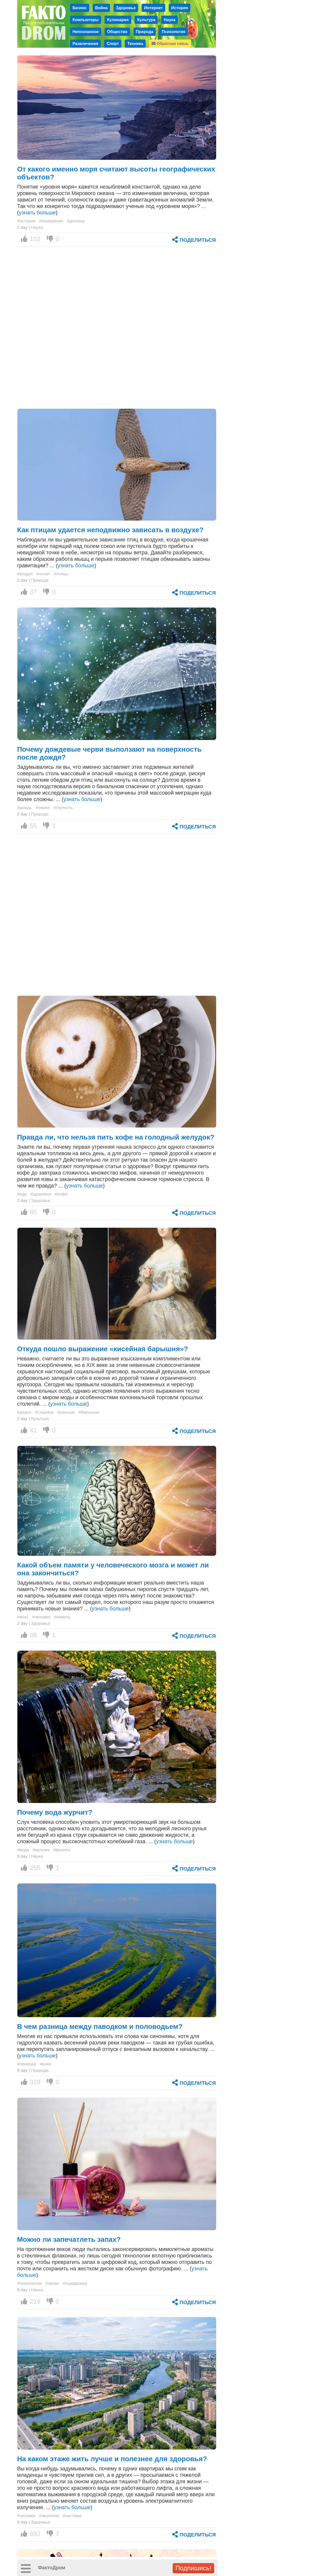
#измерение (51, 220)
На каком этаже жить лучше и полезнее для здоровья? (112, 2459)
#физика (61, 1849)
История (179, 7)
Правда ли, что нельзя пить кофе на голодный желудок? (115, 1137)
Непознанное (86, 31)
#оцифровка (75, 2283)
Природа (144, 31)
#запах (52, 2283)
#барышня (88, 1412)
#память (62, 1616)
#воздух (25, 573)
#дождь (24, 807)
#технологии (29, 2283)
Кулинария (118, 19)
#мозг (22, 1616)
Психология (173, 31)
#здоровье (40, 1193)
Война (101, 7)
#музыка (41, 1849)
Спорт (113, 43)
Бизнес (80, 7)
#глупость (63, 807)
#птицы (61, 573)
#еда (22, 1193)
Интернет (153, 7)
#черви (43, 807)
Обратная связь (170, 43)
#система (72, 2515)
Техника (135, 43)
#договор (76, 220)
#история (26, 220)
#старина (44, 1412)
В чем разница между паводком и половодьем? (100, 2026)
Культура (146, 19)
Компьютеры (86, 19)
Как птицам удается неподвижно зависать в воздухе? (110, 530)
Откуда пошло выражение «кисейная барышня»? (102, 1349)
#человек (41, 1616)
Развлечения (85, 43)
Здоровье (126, 7)
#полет (43, 573)
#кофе (61, 1193)
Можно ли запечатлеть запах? (69, 2239)
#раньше (66, 1412)
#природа (26, 2063)
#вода (23, 1849)
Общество (117, 31)
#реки (45, 2063)
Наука (169, 19)
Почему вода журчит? (54, 1812)
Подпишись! (193, 2568)
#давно (24, 1412)
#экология (49, 2515)
